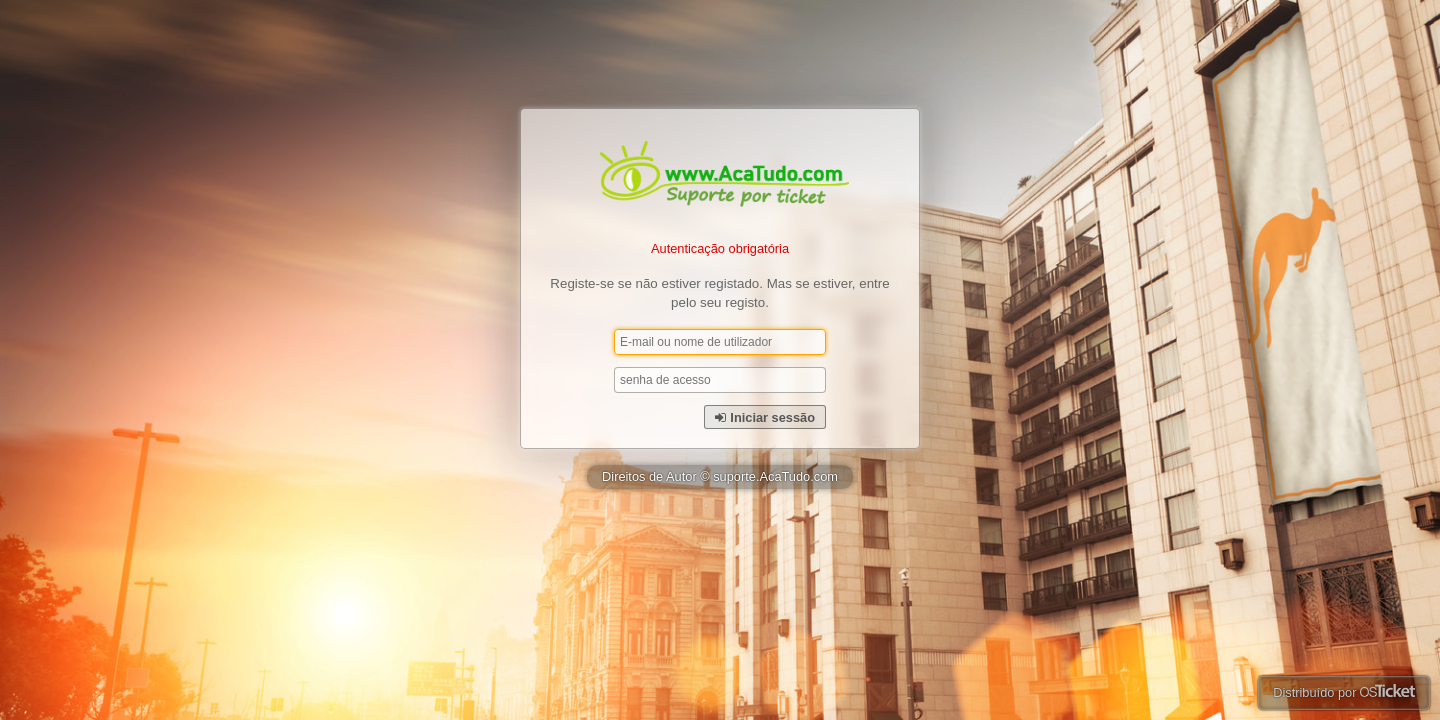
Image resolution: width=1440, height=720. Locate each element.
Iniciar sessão (765, 417)
